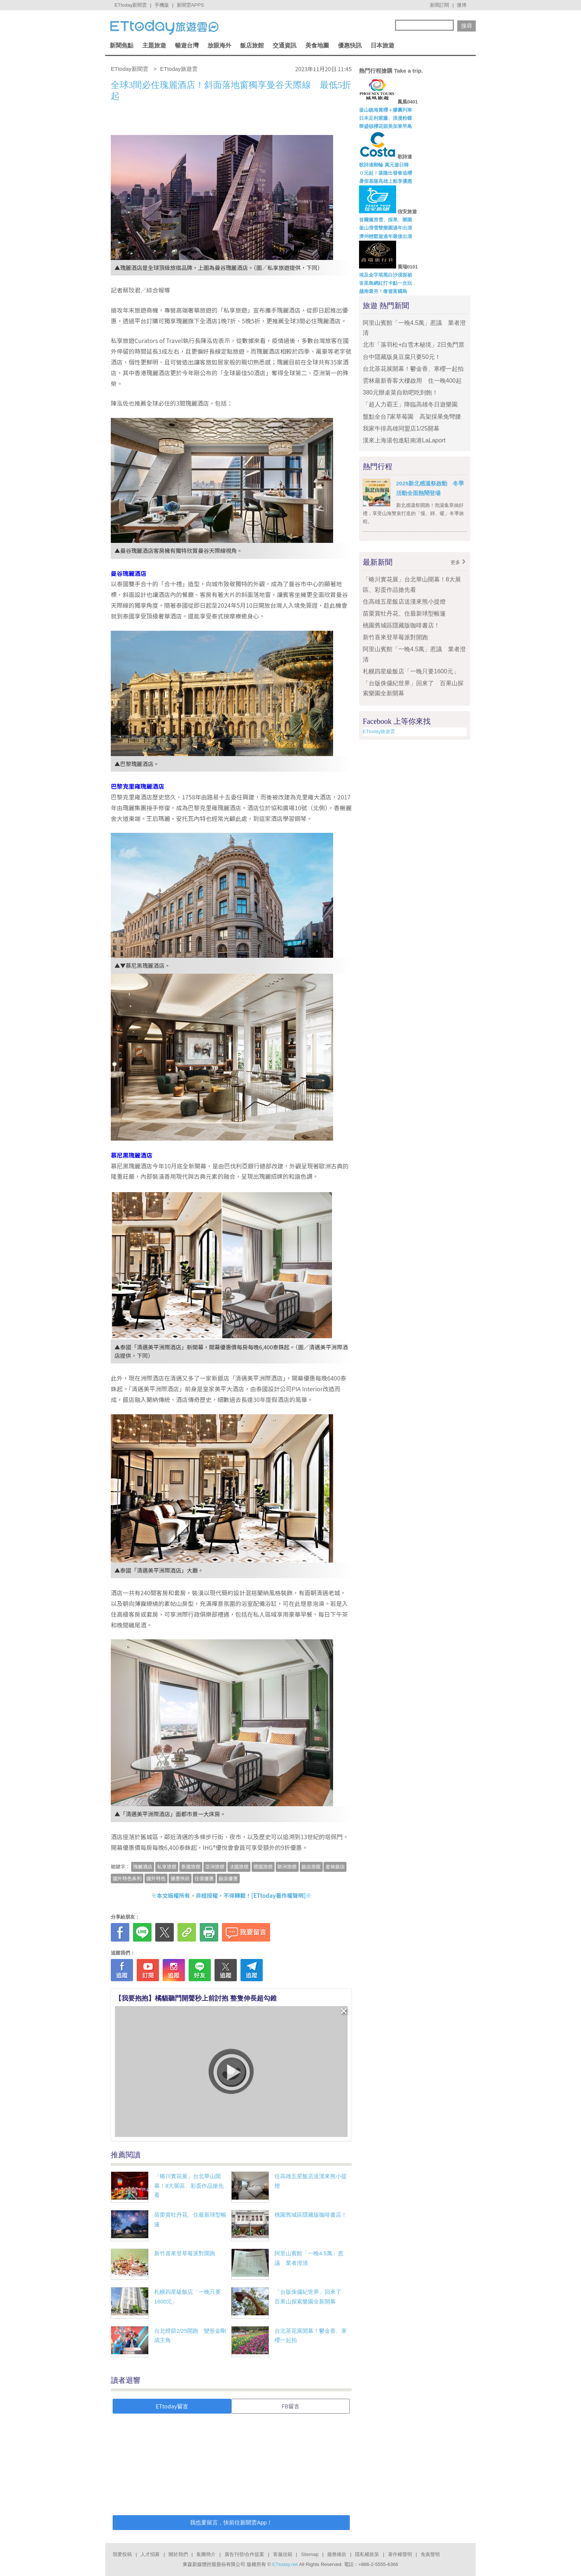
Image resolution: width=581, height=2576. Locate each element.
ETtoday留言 (172, 2406)
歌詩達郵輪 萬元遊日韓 (384, 165)
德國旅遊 (263, 1866)
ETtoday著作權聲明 (278, 1895)
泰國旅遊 (190, 1866)
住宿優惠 (204, 1878)
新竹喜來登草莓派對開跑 (184, 2253)
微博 (462, 5)
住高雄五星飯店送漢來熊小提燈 (404, 601)
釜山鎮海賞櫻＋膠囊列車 (385, 110)
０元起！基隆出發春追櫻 (385, 173)
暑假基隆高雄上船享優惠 (385, 181)
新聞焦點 (121, 45)
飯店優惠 (228, 1878)
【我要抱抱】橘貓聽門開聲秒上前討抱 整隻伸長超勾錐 (196, 1998)
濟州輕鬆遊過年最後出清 (385, 236)
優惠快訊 (350, 45)
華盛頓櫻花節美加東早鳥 (385, 126)
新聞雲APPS (190, 5)
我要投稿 (122, 2554)
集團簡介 (206, 2554)
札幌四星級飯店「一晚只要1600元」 (411, 671)
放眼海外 (219, 45)
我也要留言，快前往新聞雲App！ (231, 2522)
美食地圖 (317, 45)
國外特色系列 (127, 1878)
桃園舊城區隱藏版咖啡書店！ (311, 2214)
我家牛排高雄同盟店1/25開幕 (401, 428)
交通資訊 (284, 45)
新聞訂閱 (439, 5)
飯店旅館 (252, 45)
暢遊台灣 (187, 45)
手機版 (162, 5)
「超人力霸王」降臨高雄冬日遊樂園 (410, 404)
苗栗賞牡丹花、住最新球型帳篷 (404, 613)
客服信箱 (282, 2554)
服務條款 (336, 2554)
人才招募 (150, 2554)
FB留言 (290, 2406)
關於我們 (178, 2554)
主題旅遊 (154, 45)
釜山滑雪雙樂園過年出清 (385, 228)
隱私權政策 (367, 2554)
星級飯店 (335, 1866)
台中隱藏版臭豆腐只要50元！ (402, 357)
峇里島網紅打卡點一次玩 (385, 283)
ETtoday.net (285, 2564)
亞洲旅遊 (215, 1866)
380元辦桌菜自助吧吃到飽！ (400, 392)
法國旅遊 (239, 1866)
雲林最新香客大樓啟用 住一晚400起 (412, 380)
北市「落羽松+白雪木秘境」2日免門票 (413, 345)
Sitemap (310, 2554)
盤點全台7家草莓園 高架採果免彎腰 (415, 416)
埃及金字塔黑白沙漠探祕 (385, 275)
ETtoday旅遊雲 (379, 731)
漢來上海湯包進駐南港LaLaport (404, 440)
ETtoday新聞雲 (130, 5)
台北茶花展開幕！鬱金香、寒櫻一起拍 (413, 369)
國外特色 (156, 1878)
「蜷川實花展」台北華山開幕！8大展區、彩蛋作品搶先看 (189, 2185)
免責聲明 (430, 2554)
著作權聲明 (400, 2554)
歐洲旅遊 (287, 1866)
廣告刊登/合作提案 (245, 2554)
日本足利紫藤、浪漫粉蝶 (385, 118)
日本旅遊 (382, 45)
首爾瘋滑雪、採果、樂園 (385, 219)
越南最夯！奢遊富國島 (383, 291)
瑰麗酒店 (142, 1866)
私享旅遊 (166, 1866)
